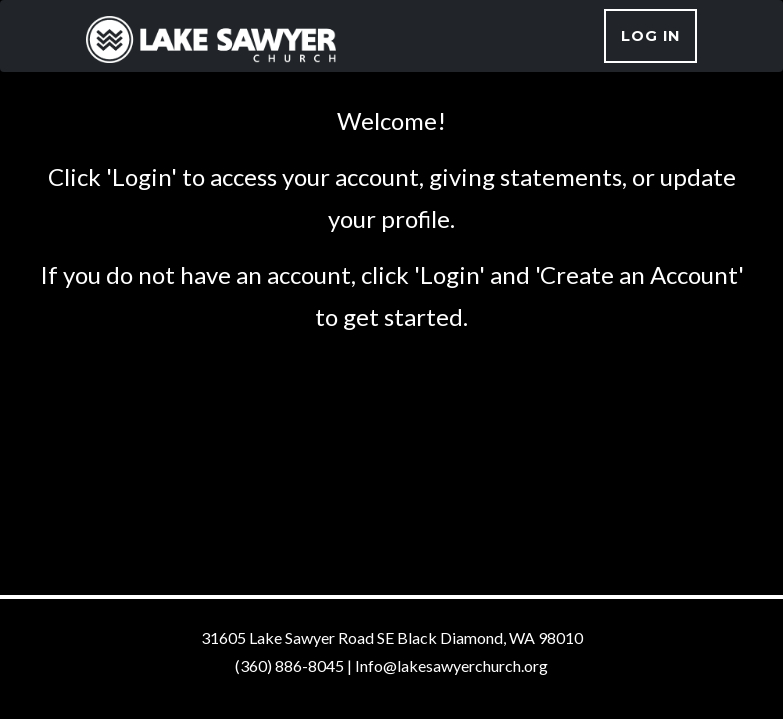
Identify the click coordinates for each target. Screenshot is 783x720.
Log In (650, 36)
